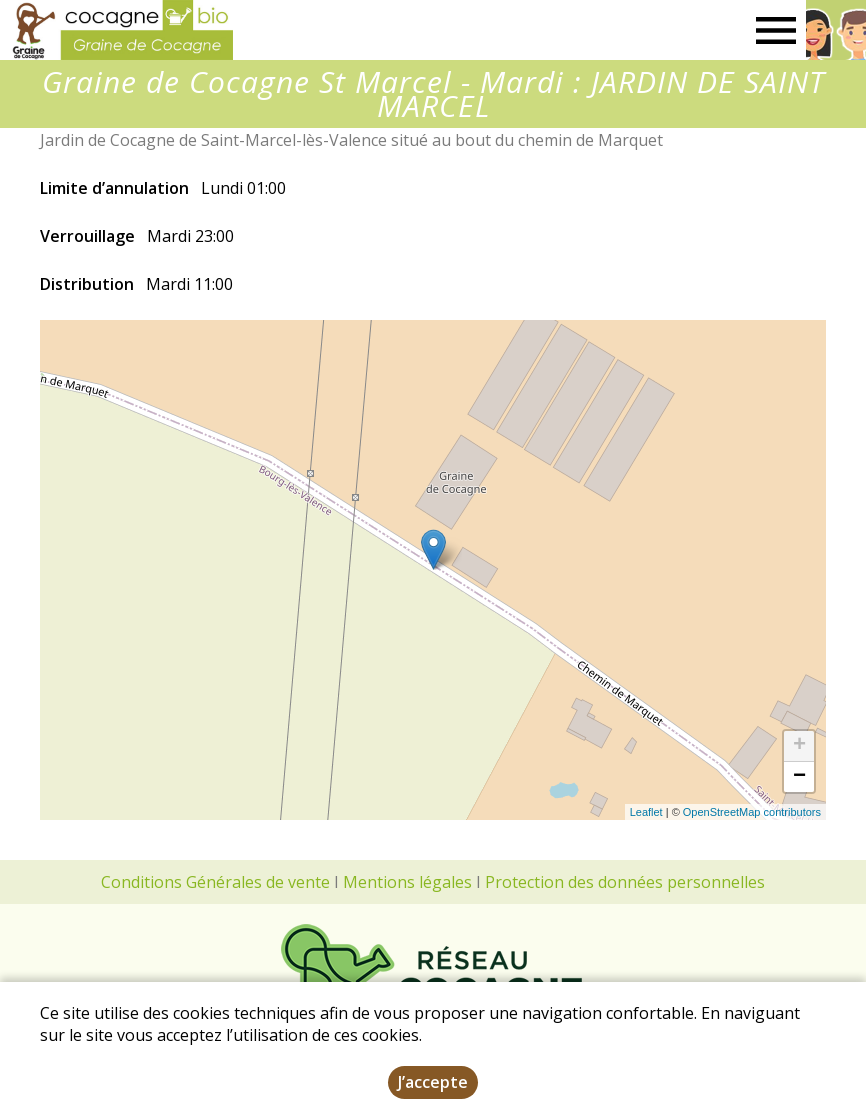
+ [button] (799, 746)
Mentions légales (407, 882)
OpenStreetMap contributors (752, 812)
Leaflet (646, 812)
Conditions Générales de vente (215, 882)
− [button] (799, 777)
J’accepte (433, 1082)
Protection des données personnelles (625, 882)
